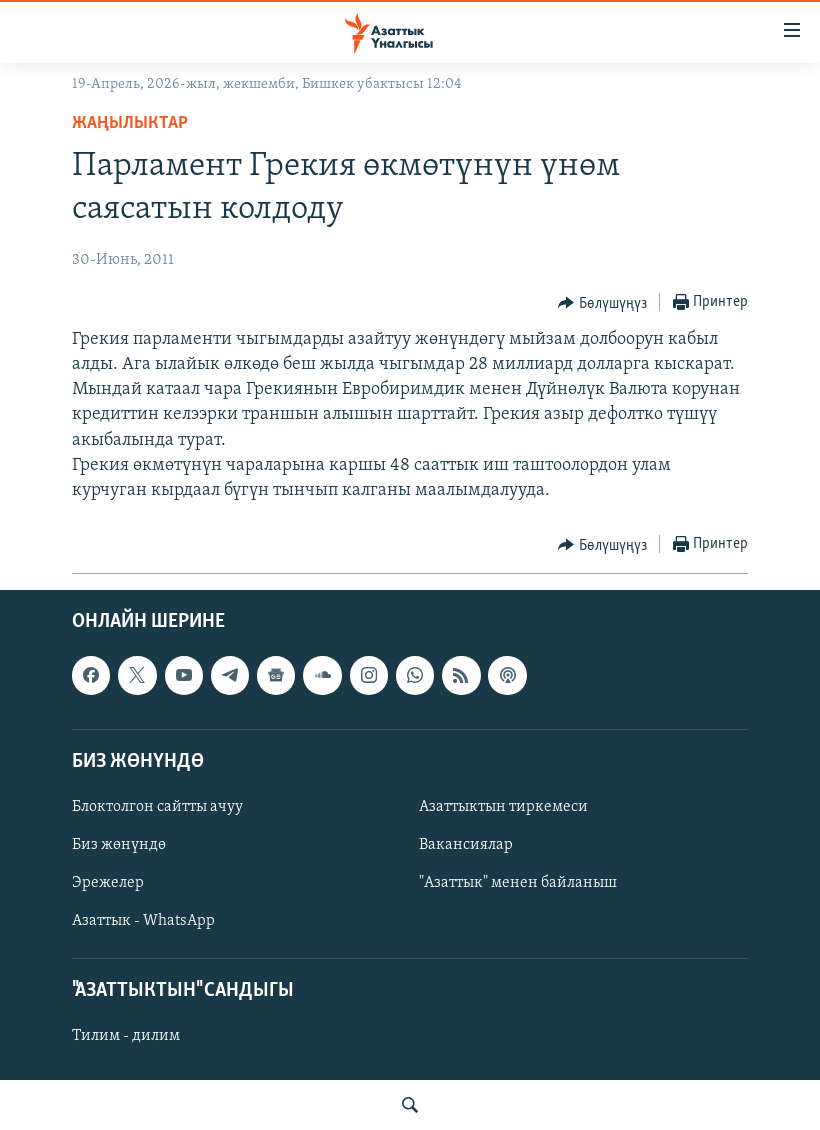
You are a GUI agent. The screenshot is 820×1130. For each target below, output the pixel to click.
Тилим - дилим (126, 1037)
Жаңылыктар (130, 123)
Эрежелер (108, 883)
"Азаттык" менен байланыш (518, 883)
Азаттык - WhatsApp (143, 921)
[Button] (602, 303)
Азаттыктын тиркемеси (503, 807)
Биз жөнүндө (119, 845)
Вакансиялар (466, 845)
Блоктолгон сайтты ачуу (157, 807)
